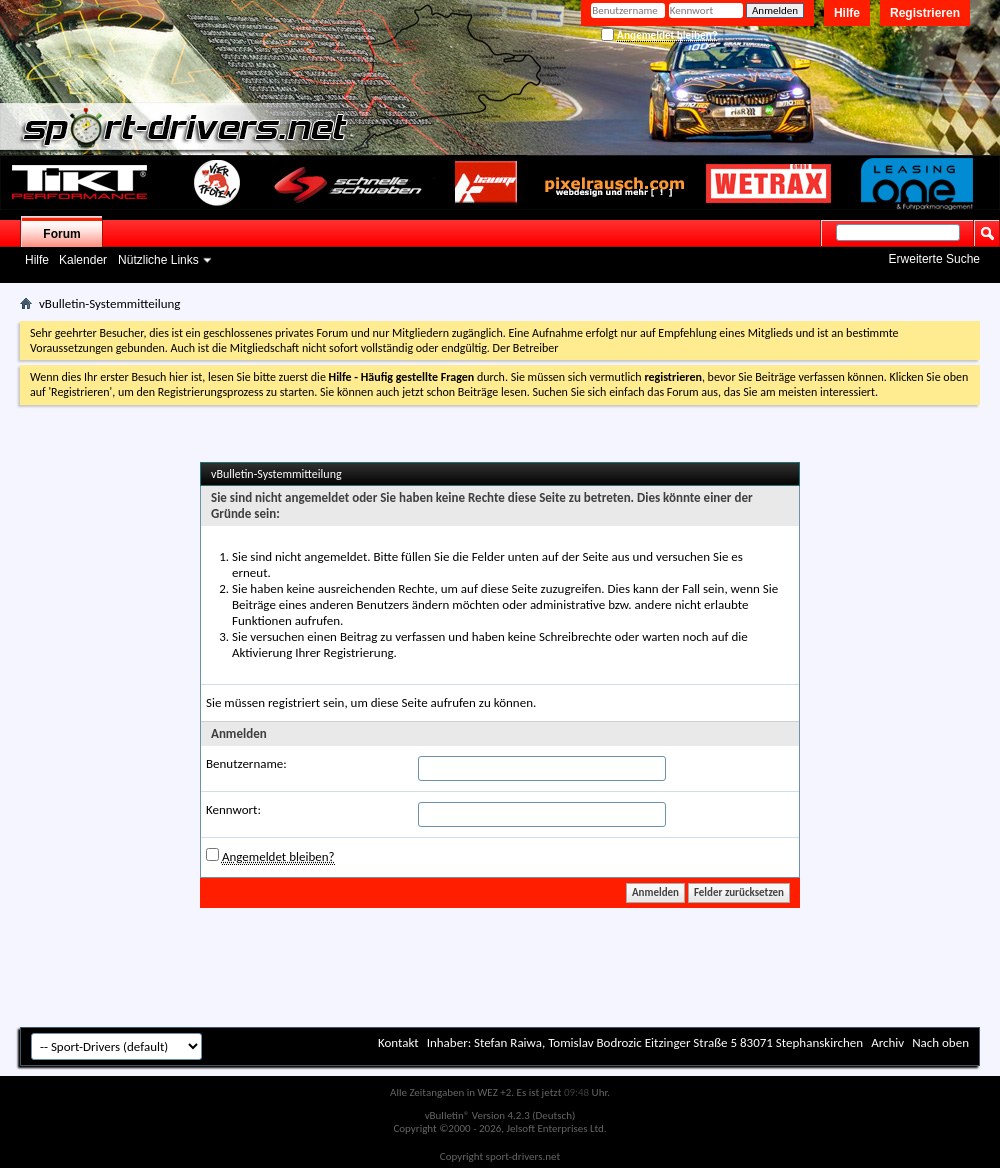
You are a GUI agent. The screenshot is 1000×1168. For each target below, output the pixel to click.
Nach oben (940, 1042)
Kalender (83, 260)
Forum (61, 234)
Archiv (887, 1042)
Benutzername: (246, 763)
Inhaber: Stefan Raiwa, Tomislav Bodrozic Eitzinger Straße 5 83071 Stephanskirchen (645, 1042)
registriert (294, 702)
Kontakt (398, 1042)
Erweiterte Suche (934, 259)
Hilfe (847, 13)
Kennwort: (233, 809)
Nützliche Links (158, 260)
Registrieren (925, 13)
